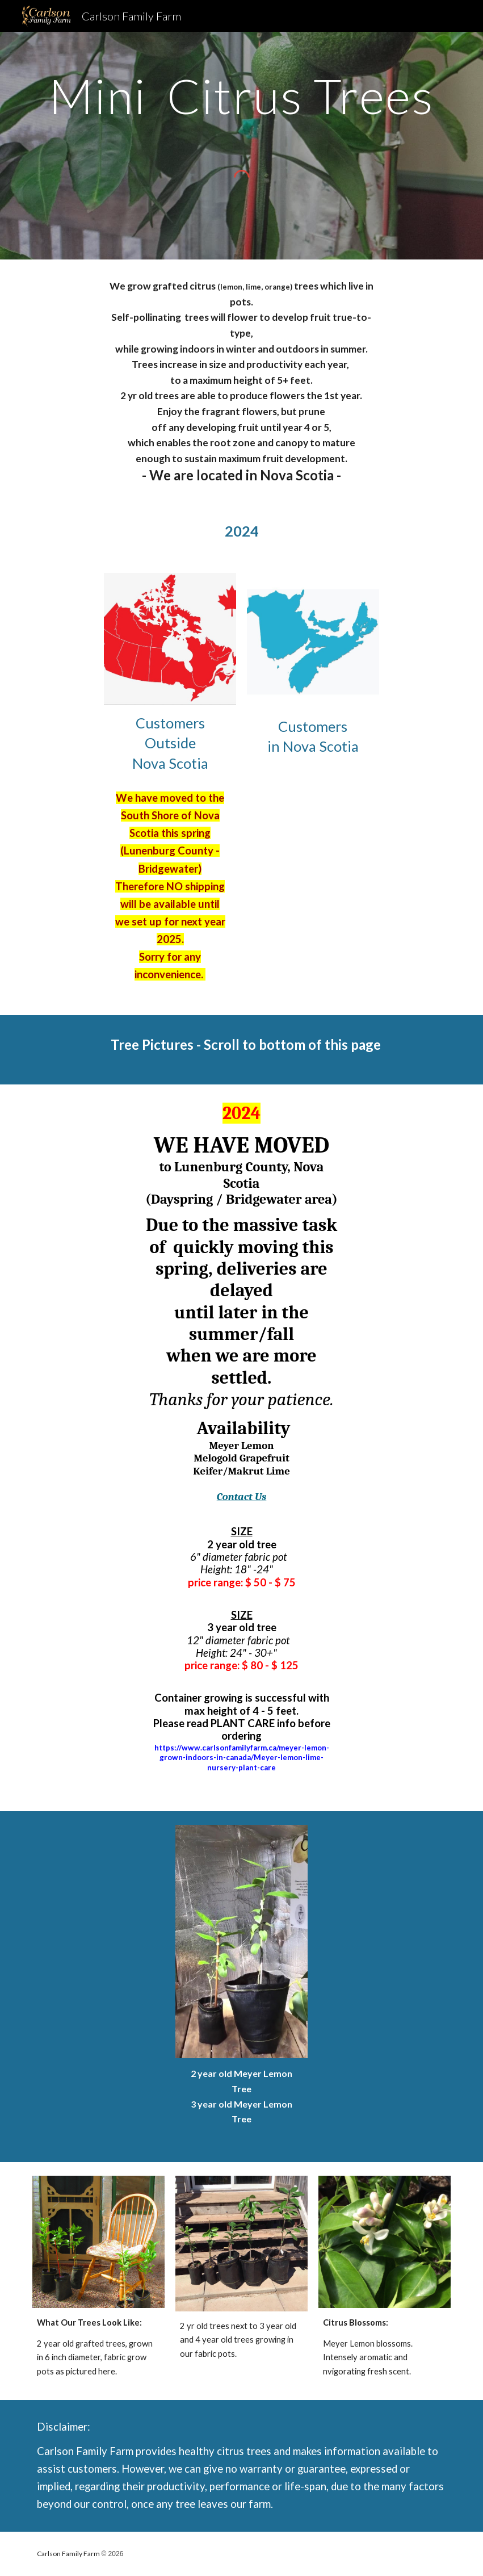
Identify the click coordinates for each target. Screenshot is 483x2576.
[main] (241, 96)
